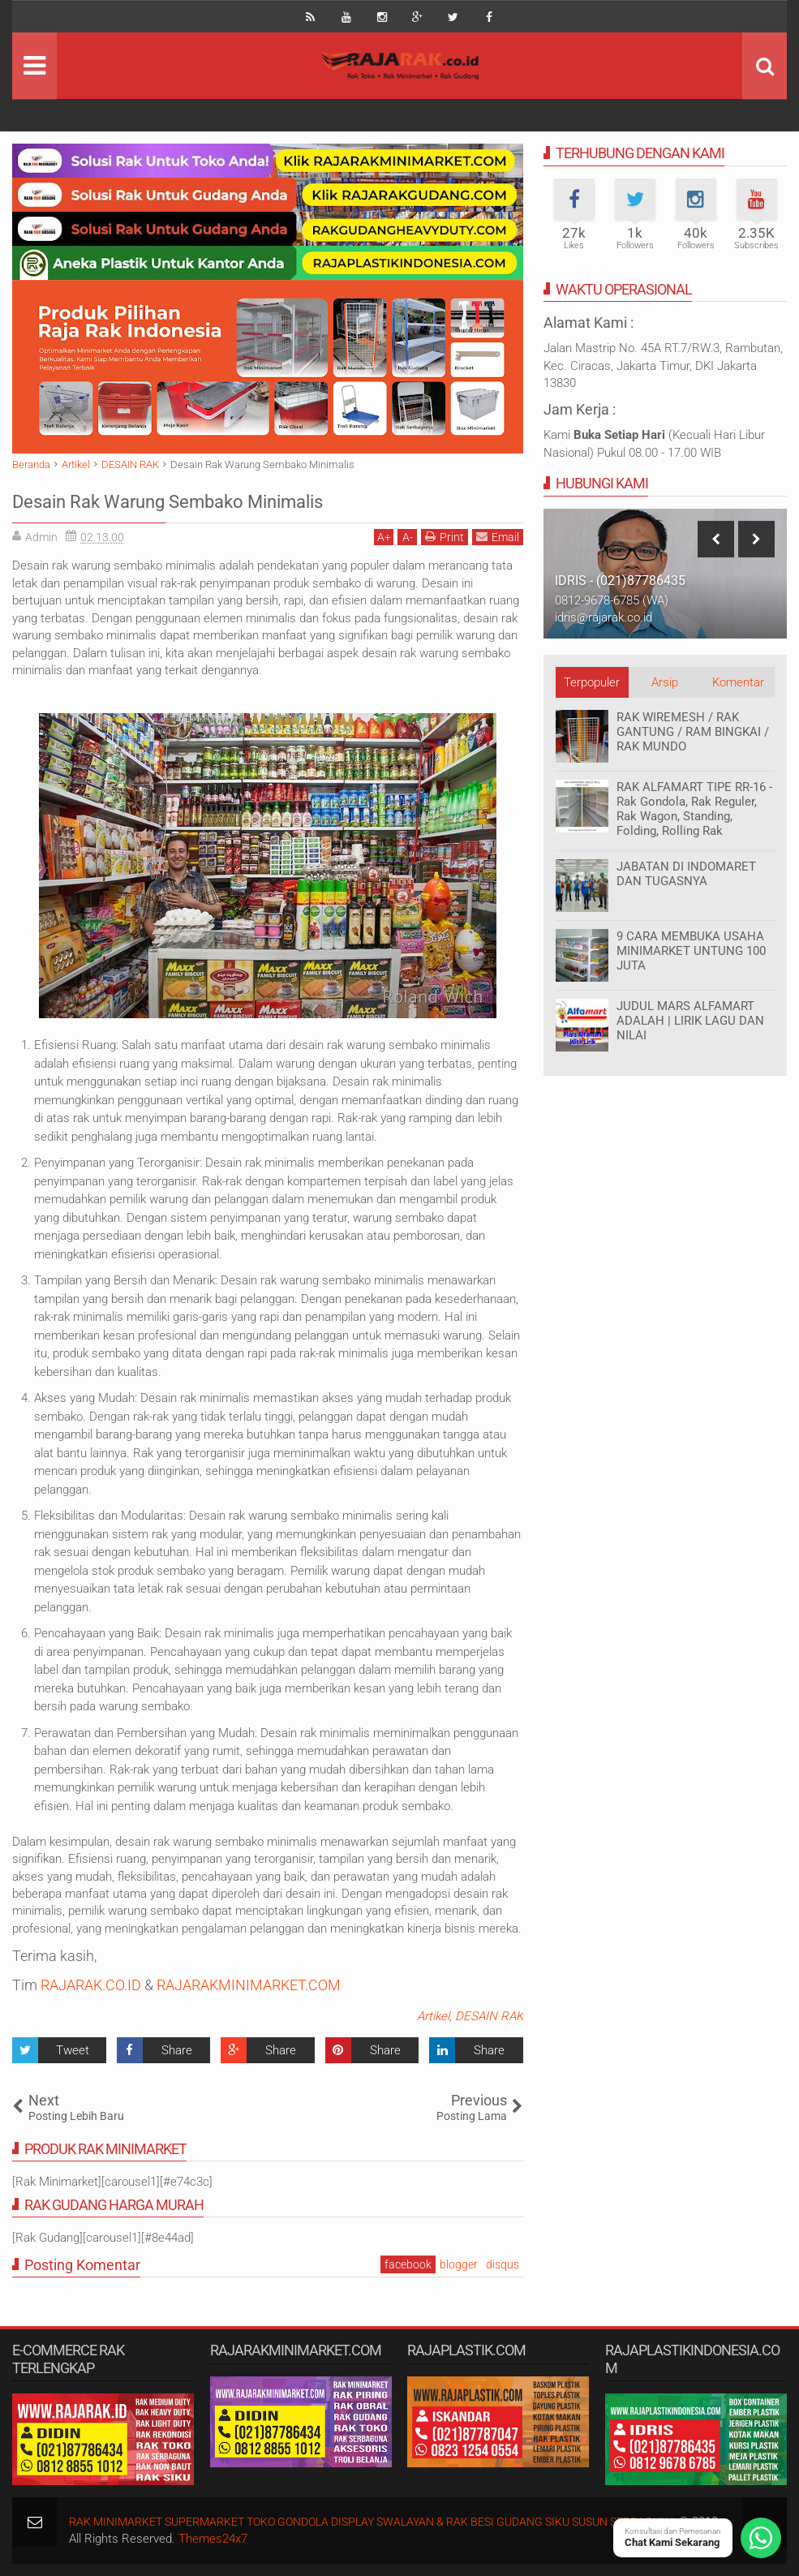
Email (497, 536)
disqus (502, 2264)
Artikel (433, 2016)
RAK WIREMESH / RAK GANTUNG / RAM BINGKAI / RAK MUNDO (692, 732)
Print (444, 536)
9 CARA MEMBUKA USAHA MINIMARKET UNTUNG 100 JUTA (691, 951)
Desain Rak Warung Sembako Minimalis (241, 499)
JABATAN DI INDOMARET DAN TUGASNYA (686, 873)
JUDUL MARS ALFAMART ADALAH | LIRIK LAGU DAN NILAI (690, 1021)
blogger (459, 2264)
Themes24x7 (258, 2538)
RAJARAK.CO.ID (91, 1984)
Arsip (664, 682)
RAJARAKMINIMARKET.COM (249, 1984)
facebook (408, 2264)
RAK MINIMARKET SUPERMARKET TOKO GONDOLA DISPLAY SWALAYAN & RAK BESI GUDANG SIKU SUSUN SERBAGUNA (397, 2521)
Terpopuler (592, 682)
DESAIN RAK (489, 2016)
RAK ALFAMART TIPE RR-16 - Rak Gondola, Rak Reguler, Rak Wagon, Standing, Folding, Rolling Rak (694, 809)
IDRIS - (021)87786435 (620, 580)
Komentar (738, 682)
